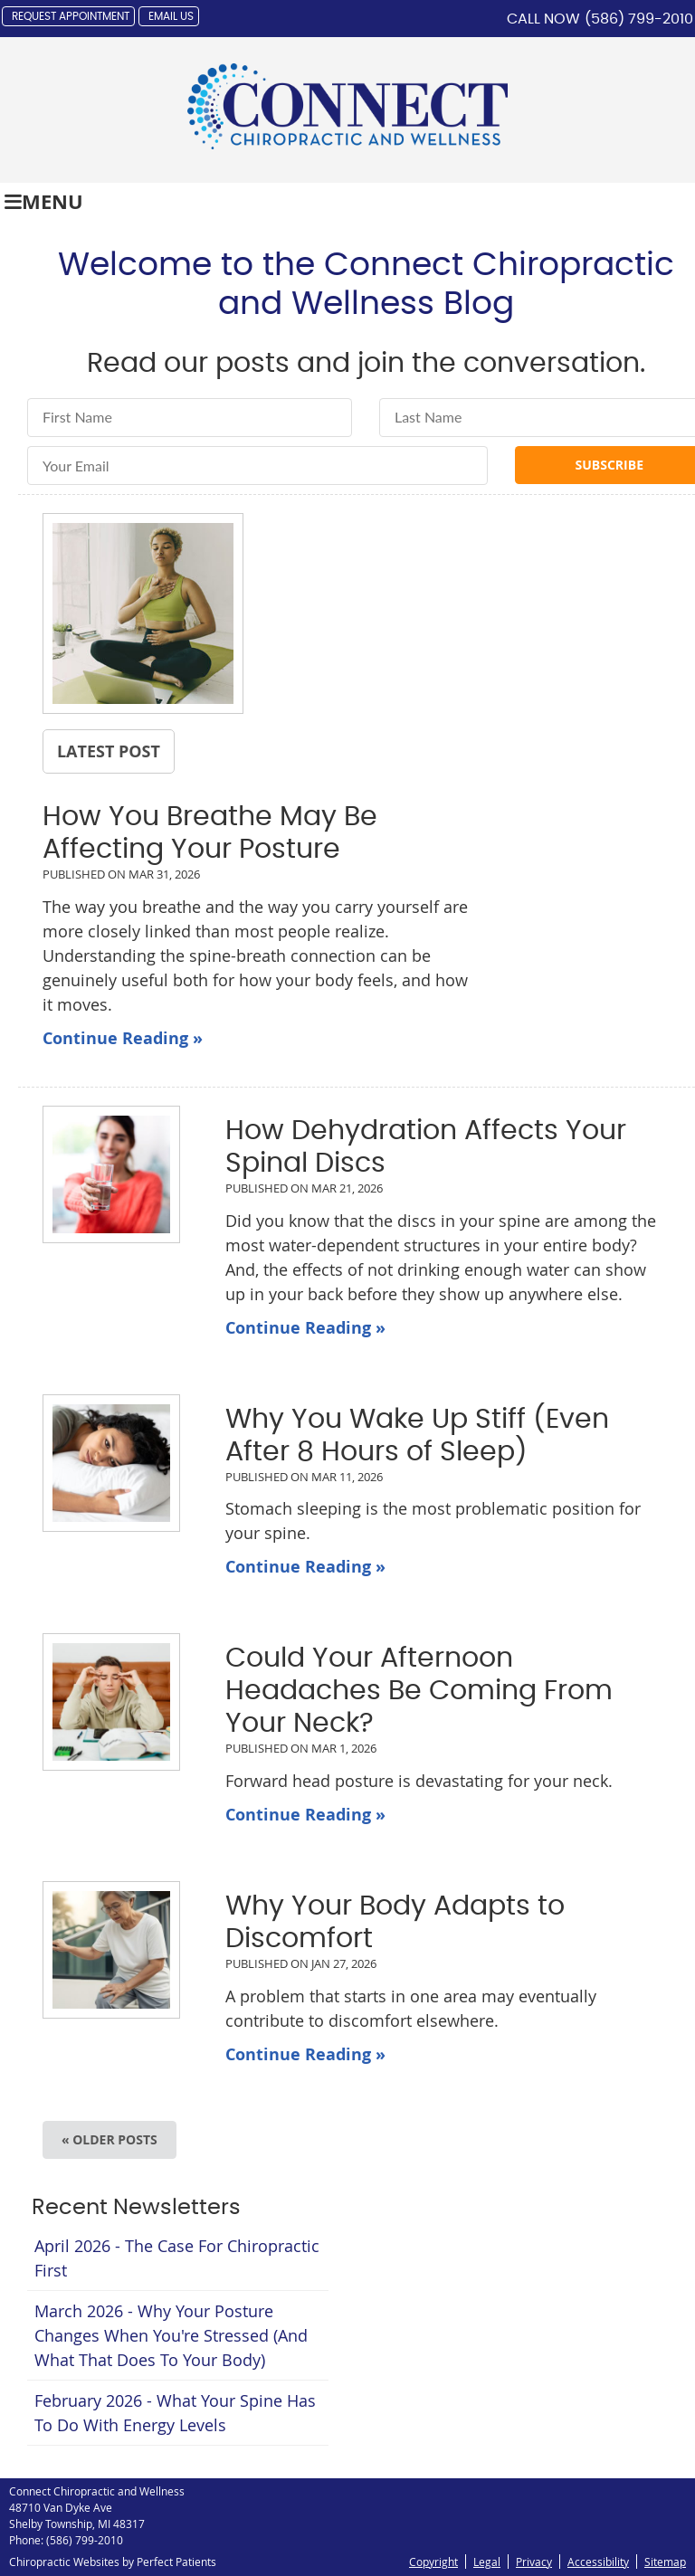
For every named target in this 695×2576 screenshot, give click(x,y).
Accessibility (598, 2561)
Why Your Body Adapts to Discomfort (395, 1923)
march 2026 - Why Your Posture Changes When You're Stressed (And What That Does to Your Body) (171, 2335)
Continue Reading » (123, 1038)
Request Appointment (70, 16)
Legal (486, 2561)
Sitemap (665, 2561)
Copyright (433, 2561)
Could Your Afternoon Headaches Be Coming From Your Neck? (419, 1691)
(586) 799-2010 (639, 19)
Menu (44, 201)
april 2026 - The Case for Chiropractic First (176, 2258)
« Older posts (109, 2139)
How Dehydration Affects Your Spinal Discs (425, 1147)
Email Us (171, 16)
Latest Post (108, 751)
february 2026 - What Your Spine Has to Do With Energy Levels (175, 2413)
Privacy (534, 2561)
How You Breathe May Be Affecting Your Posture (210, 833)
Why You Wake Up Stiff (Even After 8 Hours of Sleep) (417, 1436)
